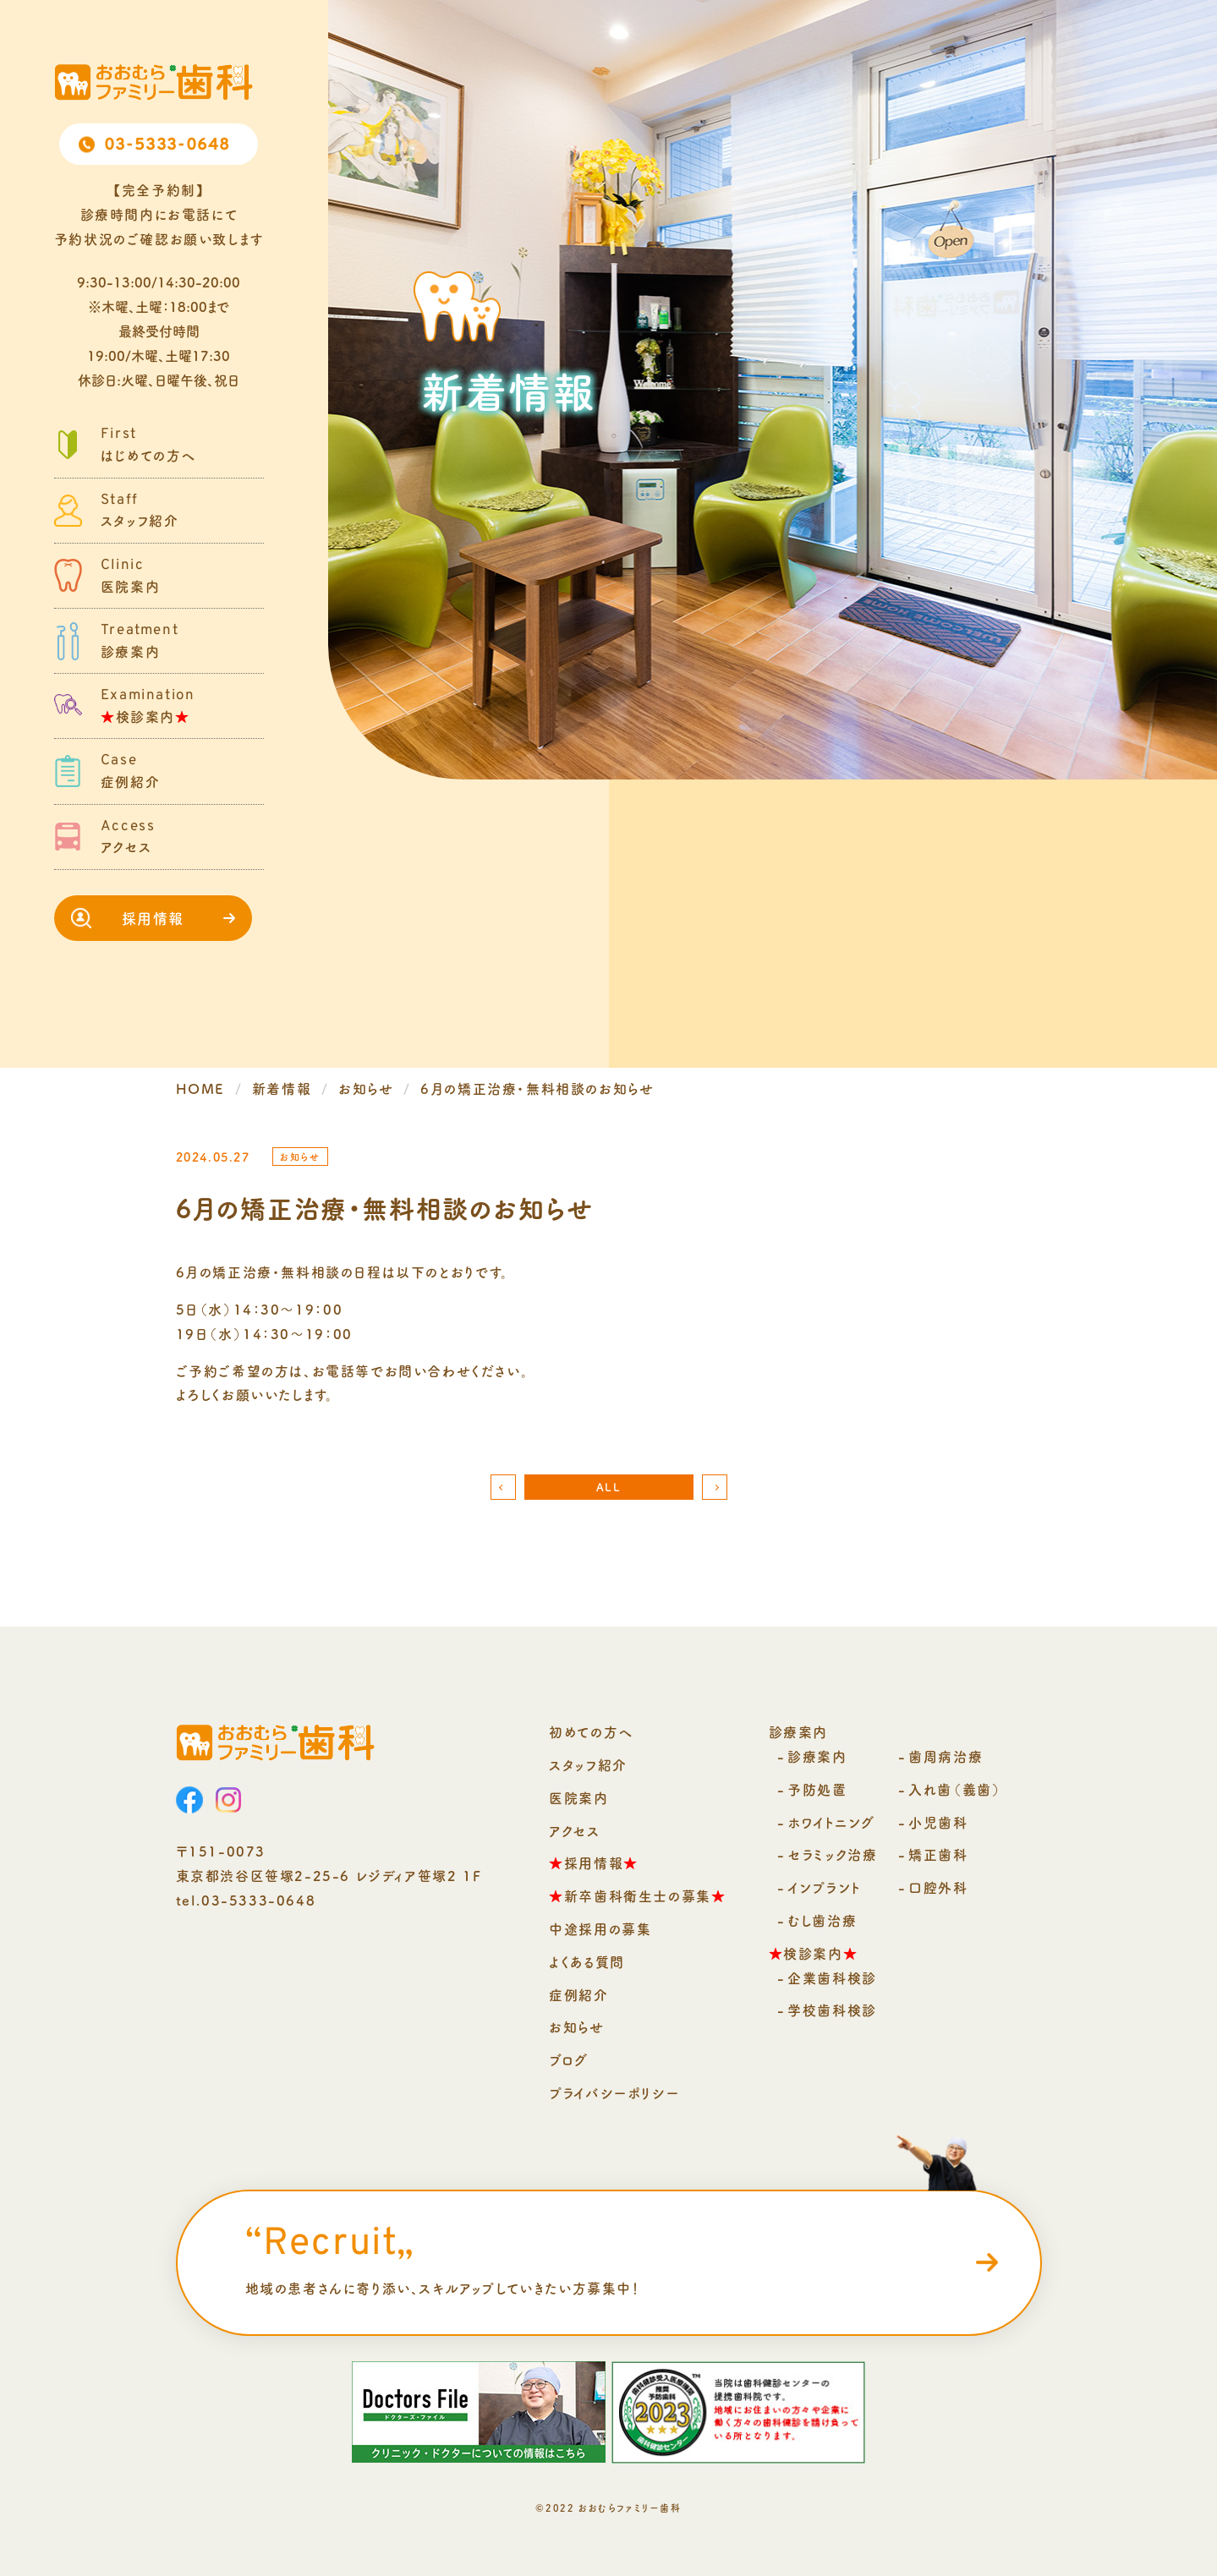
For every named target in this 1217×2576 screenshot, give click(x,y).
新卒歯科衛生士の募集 (637, 1895)
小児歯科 (938, 1822)
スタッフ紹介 (588, 1764)
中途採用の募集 (600, 1928)
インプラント (824, 1887)
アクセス (574, 1830)
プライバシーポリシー (614, 2092)
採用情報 (153, 917)
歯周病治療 (945, 1756)
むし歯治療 (822, 1920)
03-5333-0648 (167, 145)
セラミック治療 (832, 1854)
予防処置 (817, 1789)
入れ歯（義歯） (954, 1789)
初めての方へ (591, 1731)
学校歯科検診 (832, 2009)
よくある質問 (587, 1961)
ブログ (569, 2059)
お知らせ (576, 2026)
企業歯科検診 (832, 1977)
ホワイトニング (830, 1822)
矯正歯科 (938, 1854)
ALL (609, 1487)
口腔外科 (938, 1887)
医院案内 (578, 1797)
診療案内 (817, 1756)
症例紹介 (578, 1994)
